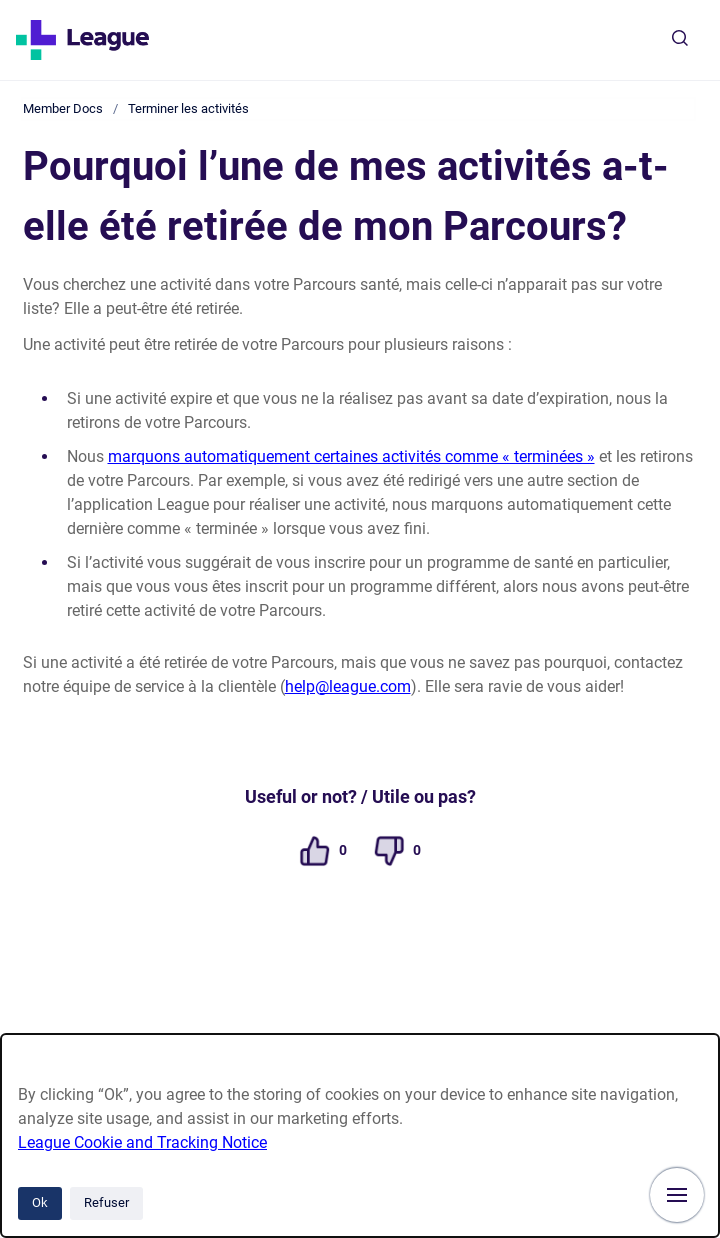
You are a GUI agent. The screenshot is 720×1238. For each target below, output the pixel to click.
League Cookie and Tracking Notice (142, 1142)
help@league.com (348, 686)
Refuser (106, 1202)
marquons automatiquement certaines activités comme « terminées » (351, 456)
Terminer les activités (188, 108)
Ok (40, 1202)
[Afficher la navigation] (677, 1195)
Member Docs (63, 108)
